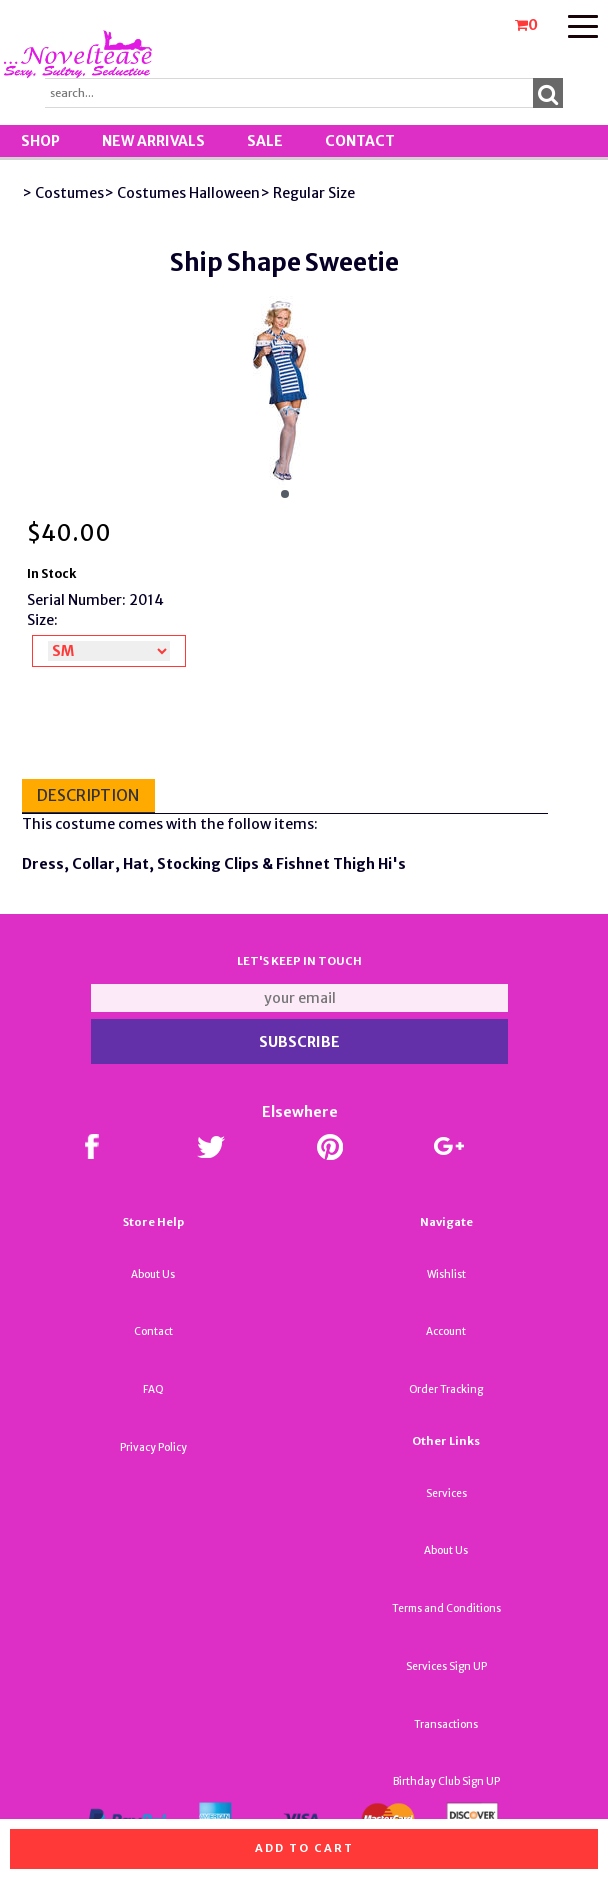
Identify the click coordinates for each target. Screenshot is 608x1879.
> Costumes (63, 193)
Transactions (446, 1724)
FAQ (153, 1389)
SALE (265, 141)
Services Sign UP (446, 1666)
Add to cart (304, 1848)
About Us (153, 1274)
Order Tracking (446, 1389)
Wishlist (446, 1274)
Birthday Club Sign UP (446, 1781)
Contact (360, 141)
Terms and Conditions (446, 1608)
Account (446, 1331)
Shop (40, 141)
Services (446, 1493)
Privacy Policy (153, 1447)
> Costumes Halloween (182, 193)
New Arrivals (153, 141)
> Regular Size (307, 193)
